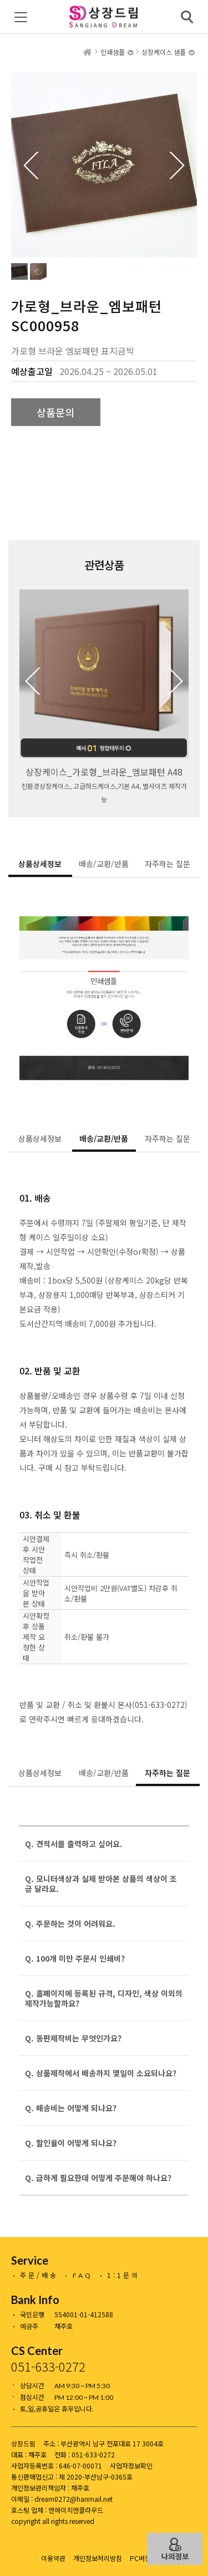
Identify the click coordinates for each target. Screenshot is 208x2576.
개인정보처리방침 (97, 2558)
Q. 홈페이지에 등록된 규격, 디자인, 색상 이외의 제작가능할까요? (103, 1998)
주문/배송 (39, 2275)
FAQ (83, 2275)
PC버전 (140, 2558)
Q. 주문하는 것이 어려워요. (70, 1923)
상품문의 (55, 412)
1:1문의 (123, 2275)
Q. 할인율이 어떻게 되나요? (70, 2142)
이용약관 (53, 2558)
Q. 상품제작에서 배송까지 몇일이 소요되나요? (100, 2073)
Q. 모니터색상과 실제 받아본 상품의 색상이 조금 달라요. (101, 1883)
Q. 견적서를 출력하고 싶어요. (74, 1843)
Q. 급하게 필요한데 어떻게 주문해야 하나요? (98, 2177)
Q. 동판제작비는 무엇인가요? (73, 2038)
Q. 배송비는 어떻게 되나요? (70, 2107)
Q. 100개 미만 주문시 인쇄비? (75, 1958)
